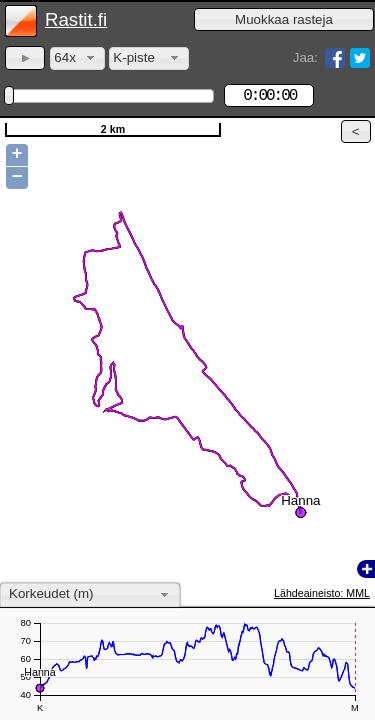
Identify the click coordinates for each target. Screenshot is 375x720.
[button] (284, 19)
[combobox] (77, 58)
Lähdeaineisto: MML (322, 593)
